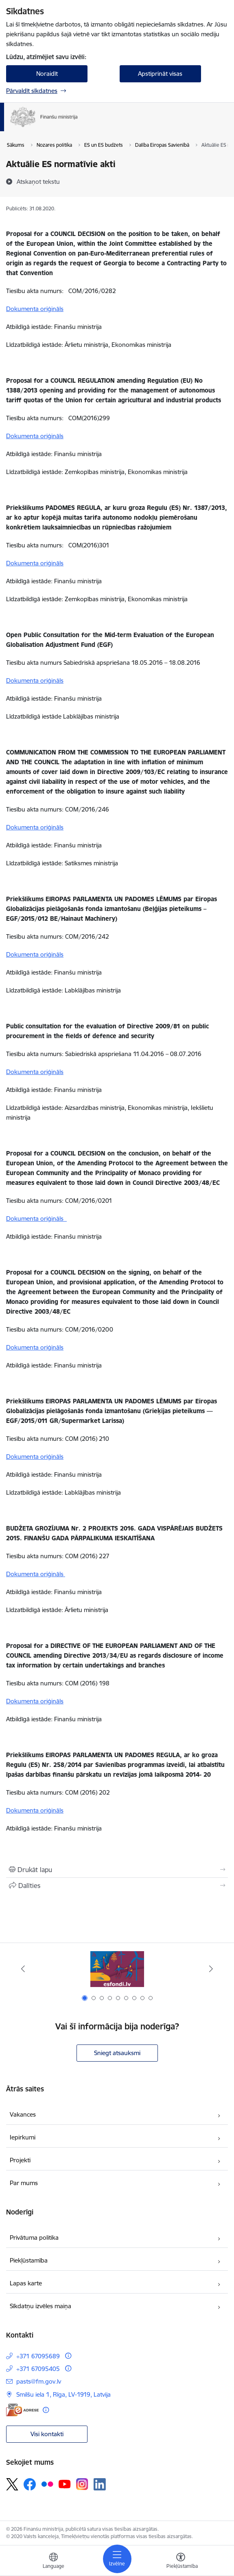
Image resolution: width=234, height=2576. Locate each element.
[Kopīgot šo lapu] (117, 1885)
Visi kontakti (47, 2434)
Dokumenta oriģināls (34, 309)
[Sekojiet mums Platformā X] (12, 2484)
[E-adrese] (22, 2410)
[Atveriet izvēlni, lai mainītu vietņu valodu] (53, 2561)
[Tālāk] (211, 1968)
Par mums (24, 2183)
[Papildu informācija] (68, 2356)
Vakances (23, 2114)
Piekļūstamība (29, 2260)
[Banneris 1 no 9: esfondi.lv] (117, 1969)
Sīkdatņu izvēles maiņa (40, 2306)
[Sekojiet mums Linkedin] (100, 2484)
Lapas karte (26, 2283)
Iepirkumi (22, 2137)
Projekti (20, 2160)
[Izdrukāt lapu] (117, 1869)
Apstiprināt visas (160, 73)
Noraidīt (47, 73)
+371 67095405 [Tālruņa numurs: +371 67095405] (38, 2369)
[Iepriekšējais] (23, 1968)
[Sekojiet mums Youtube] (65, 2484)
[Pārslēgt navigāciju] (117, 2559)
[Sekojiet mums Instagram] (82, 2484)
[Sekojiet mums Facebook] (30, 2484)
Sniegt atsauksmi (117, 2053)
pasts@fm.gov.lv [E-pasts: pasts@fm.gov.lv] (38, 2381)
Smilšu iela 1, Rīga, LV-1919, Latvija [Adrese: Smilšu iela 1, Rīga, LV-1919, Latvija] (63, 2394)
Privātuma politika (34, 2237)
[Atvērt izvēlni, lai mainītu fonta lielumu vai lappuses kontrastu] (180, 2561)
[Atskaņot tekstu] (38, 181)
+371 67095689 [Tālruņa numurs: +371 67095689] (38, 2356)
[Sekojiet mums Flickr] (47, 2484)
